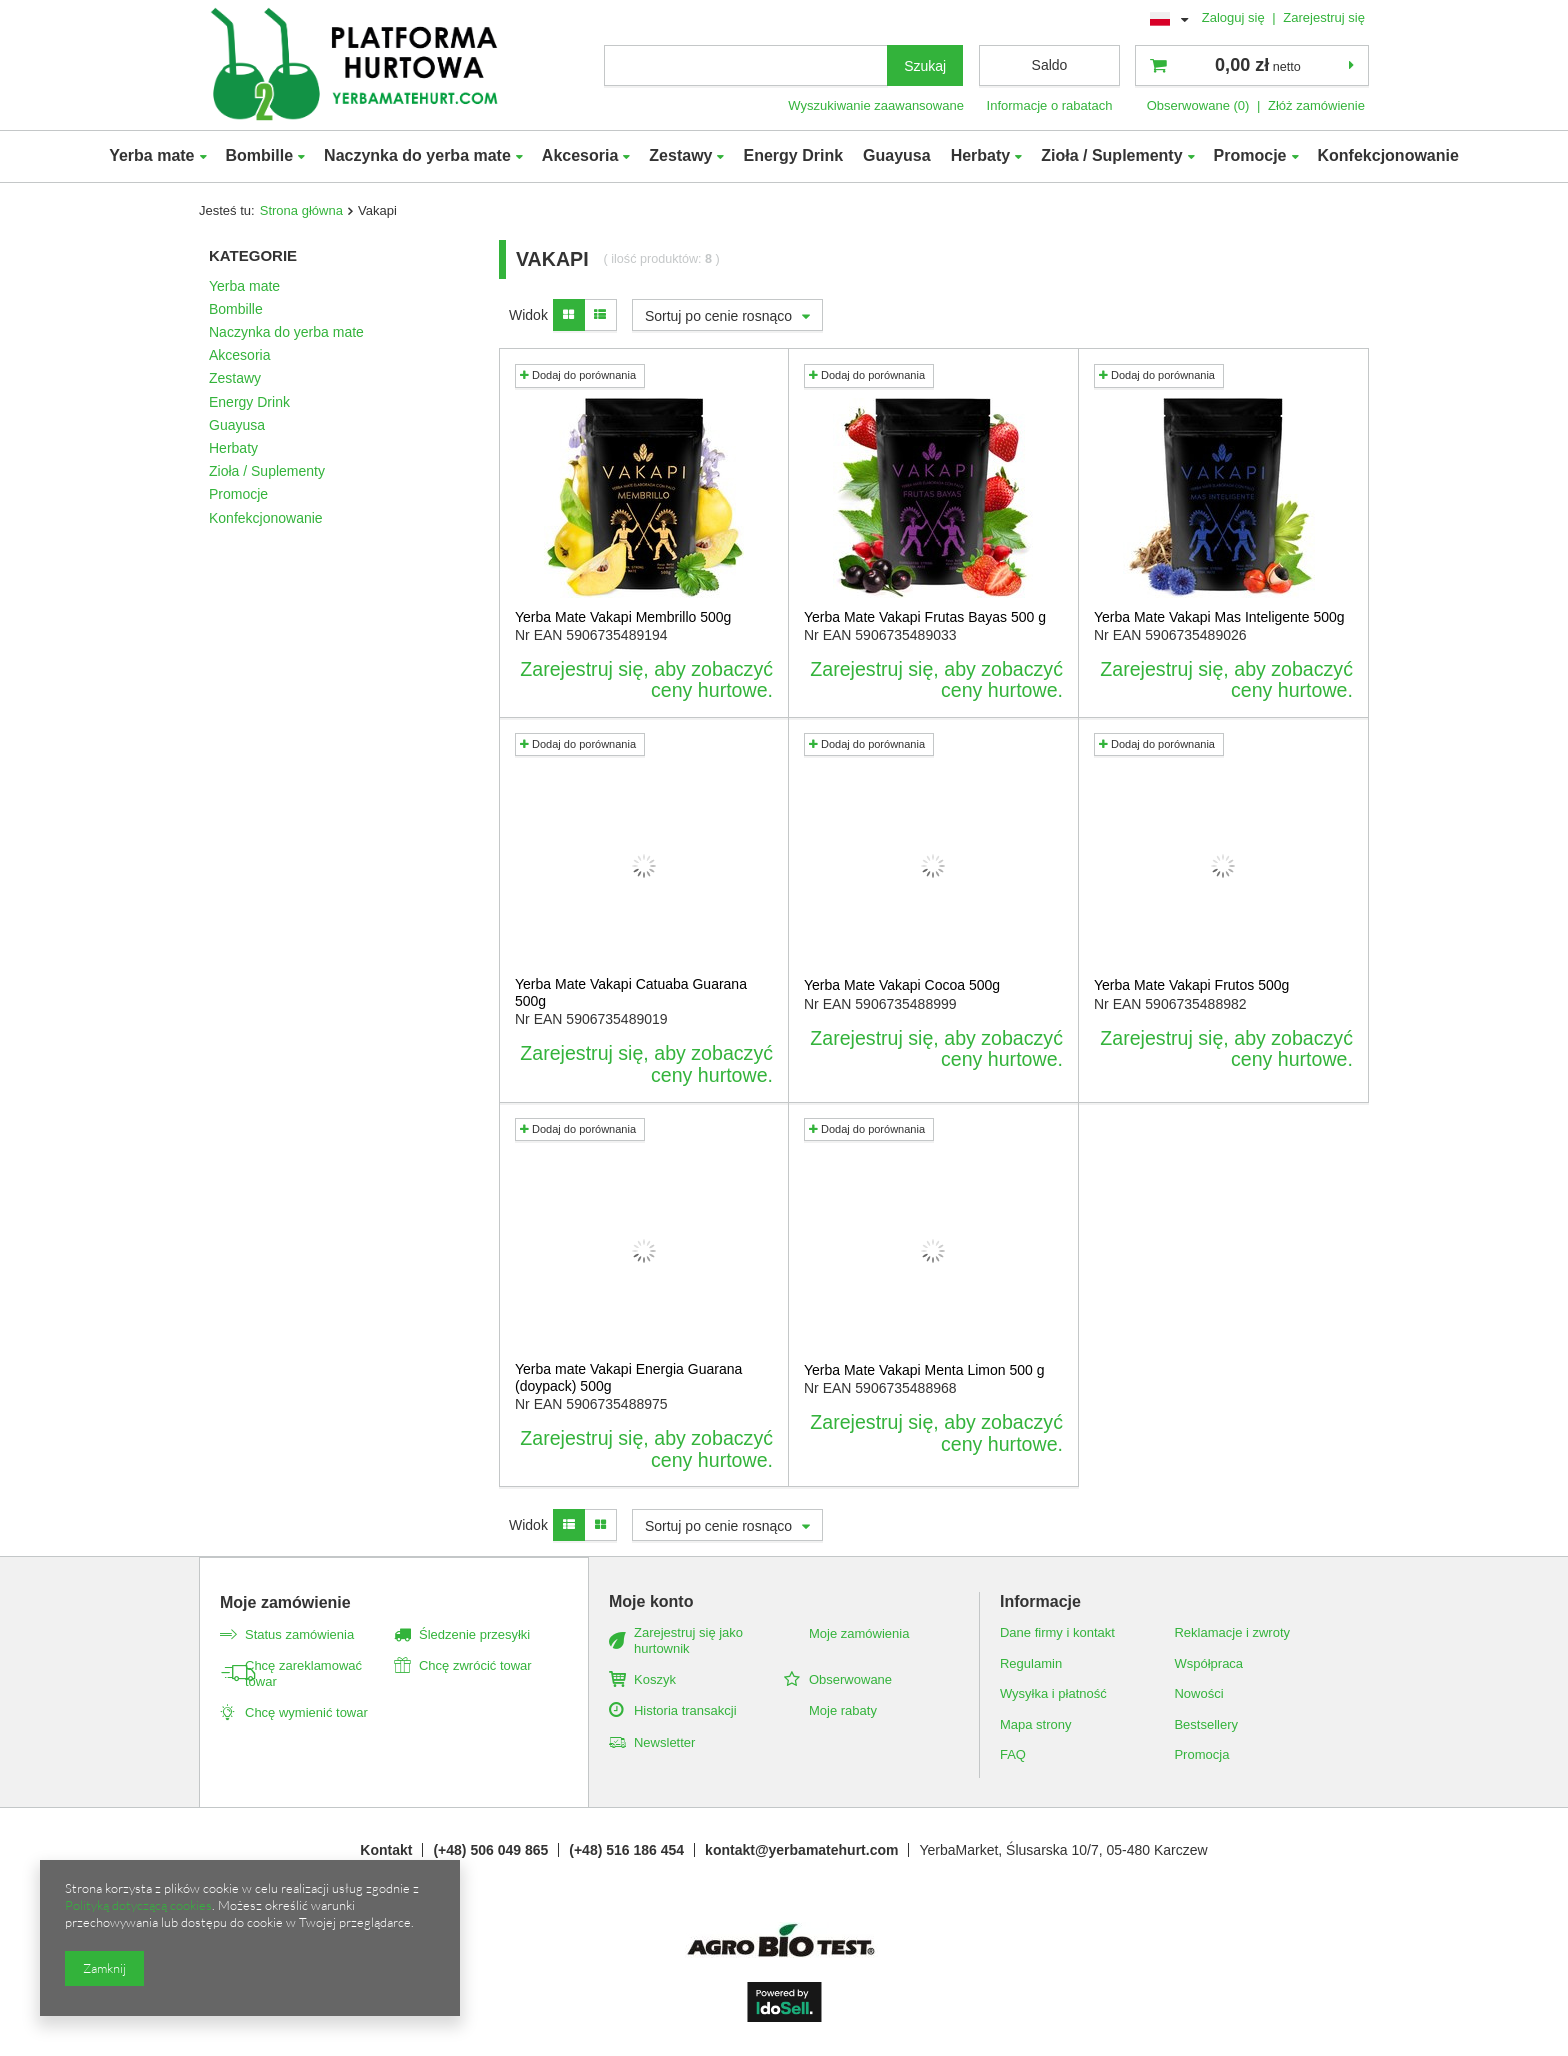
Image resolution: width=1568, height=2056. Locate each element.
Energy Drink (793, 155)
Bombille (260, 155)
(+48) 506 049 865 (490, 1850)
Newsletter (664, 1742)
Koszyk (655, 1679)
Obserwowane (850, 1679)
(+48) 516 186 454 (626, 1850)
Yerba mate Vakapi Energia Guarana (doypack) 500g (628, 1377)
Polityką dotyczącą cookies (138, 1905)
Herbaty (981, 155)
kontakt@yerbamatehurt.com (801, 1850)
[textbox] (746, 65)
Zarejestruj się (1324, 17)
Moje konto (651, 1601)
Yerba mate (151, 155)
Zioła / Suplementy (1111, 155)
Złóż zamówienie (1316, 105)
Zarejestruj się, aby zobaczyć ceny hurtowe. (646, 680)
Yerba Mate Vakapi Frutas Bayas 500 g (925, 617)
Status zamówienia (299, 1634)
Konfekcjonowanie (1388, 155)
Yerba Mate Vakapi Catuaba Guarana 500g (631, 992)
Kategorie (253, 255)
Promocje (1250, 155)
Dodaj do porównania (578, 375)
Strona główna (301, 210)
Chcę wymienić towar (306, 1712)
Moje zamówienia (859, 1633)
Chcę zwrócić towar (475, 1665)
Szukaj (925, 66)
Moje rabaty (843, 1710)
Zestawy (680, 155)
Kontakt (386, 1850)
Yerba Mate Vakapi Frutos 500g (1191, 985)
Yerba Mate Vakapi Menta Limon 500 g (924, 1370)
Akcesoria (580, 155)
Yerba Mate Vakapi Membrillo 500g (623, 617)
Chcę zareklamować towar (303, 1673)
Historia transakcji (685, 1710)
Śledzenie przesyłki (474, 1634)
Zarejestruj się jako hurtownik (688, 1640)
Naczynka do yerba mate (417, 155)
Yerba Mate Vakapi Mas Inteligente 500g (1219, 617)
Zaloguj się (1235, 17)
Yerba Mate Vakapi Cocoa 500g (902, 985)
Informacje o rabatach (1050, 105)
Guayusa (897, 155)
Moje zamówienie (285, 1602)
